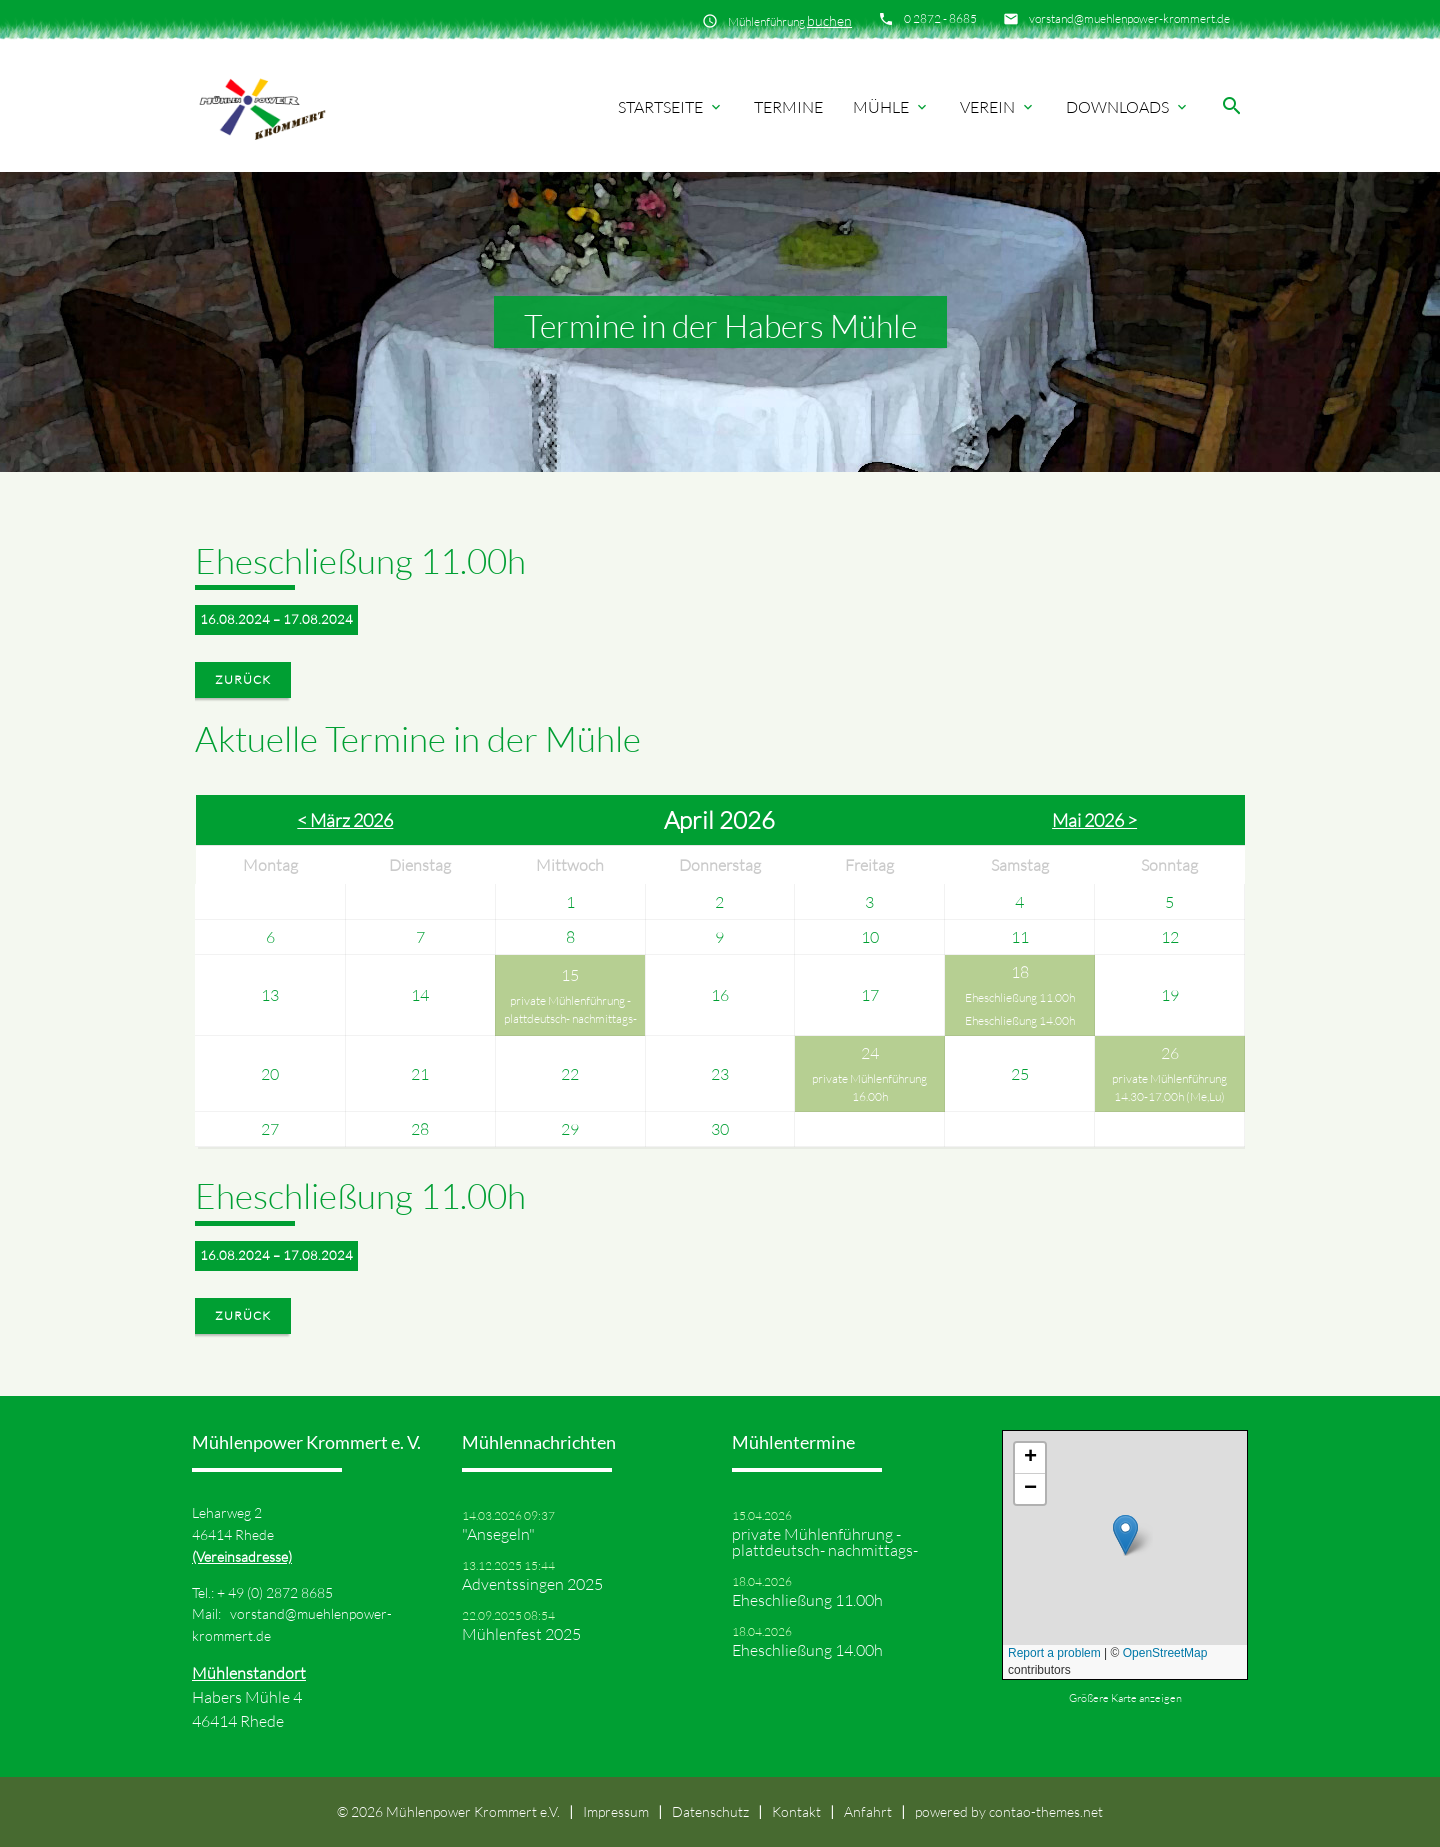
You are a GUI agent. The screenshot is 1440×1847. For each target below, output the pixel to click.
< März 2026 (345, 820)
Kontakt (796, 1811)
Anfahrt (868, 1811)
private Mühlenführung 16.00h (869, 1087)
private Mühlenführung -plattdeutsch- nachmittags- (570, 1009)
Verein (998, 107)
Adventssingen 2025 (532, 1584)
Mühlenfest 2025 (521, 1634)
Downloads (1128, 107)
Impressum (616, 1811)
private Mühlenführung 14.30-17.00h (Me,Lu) (1169, 1087)
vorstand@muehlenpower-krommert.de (1129, 18)
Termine (788, 107)
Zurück (243, 679)
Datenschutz (710, 1811)
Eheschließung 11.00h (1020, 997)
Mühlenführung (790, 20)
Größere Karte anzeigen (1125, 1698)
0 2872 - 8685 (940, 18)
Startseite (671, 107)
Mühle (891, 107)
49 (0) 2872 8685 (280, 1592)
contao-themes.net (1046, 1811)
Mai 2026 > (1094, 820)
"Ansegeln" (498, 1534)
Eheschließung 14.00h (1020, 1020)
